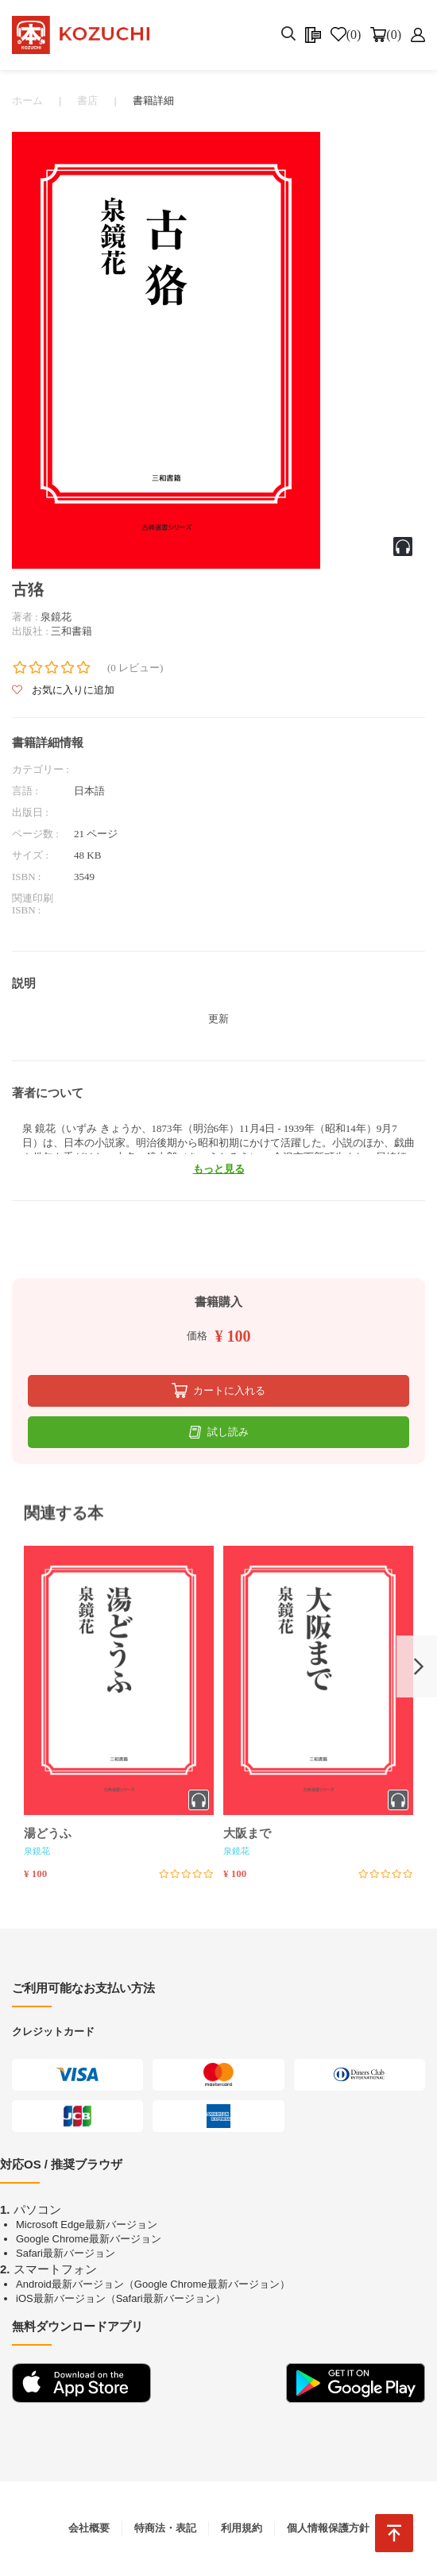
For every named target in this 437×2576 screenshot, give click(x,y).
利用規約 (241, 2528)
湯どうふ (48, 1833)
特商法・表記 (165, 2528)
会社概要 (89, 2528)
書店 (87, 100)
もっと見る (219, 1169)
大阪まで (247, 1833)
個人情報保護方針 (328, 2528)
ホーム (27, 100)
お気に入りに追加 (63, 691)
